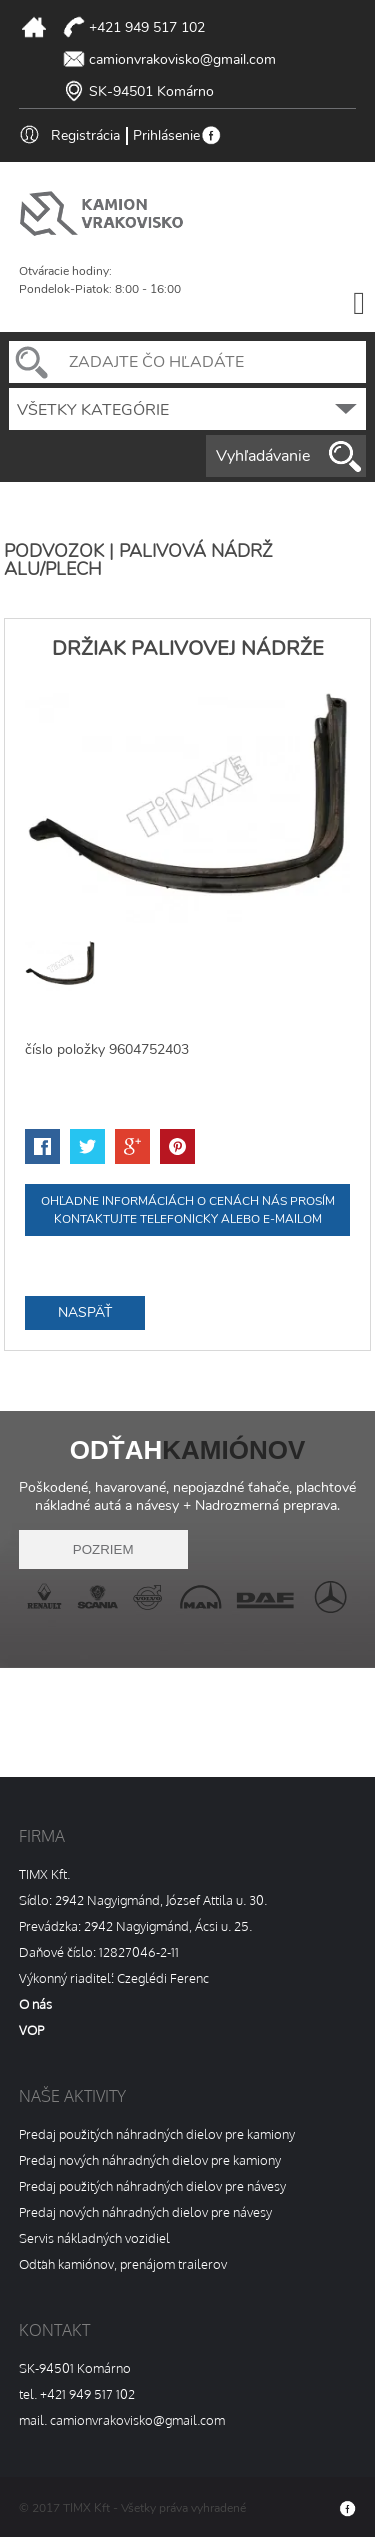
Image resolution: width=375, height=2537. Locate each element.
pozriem (103, 1549)
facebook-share (42, 1146)
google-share (132, 1146)
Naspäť (85, 1312)
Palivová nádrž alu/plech (138, 560)
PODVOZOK (54, 551)
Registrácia (85, 135)
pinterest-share (177, 1146)
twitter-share (87, 1146)
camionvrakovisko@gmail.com (182, 59)
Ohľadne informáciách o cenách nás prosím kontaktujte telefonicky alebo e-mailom (188, 1210)
